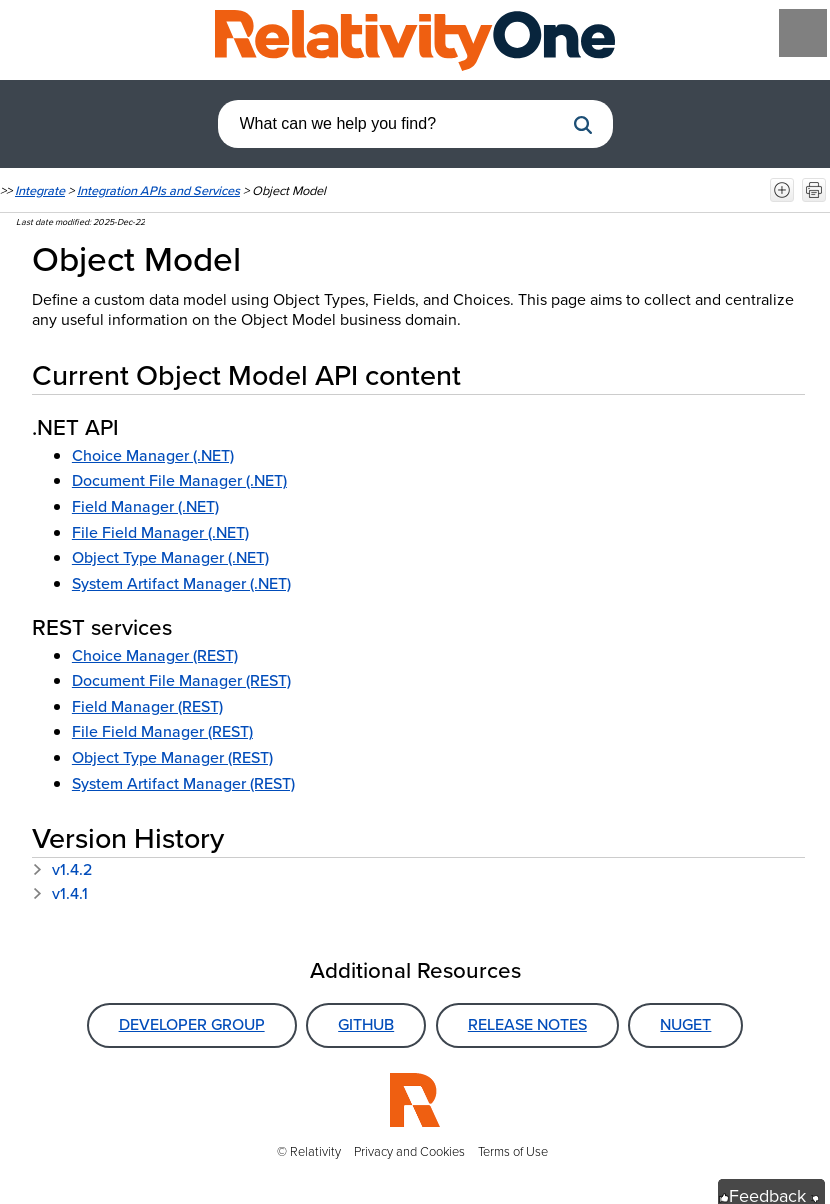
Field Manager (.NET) (145, 506)
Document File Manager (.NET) (179, 480)
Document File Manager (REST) (181, 680)
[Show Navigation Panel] (803, 33)
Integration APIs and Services (158, 190)
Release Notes (527, 1024)
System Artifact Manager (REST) (183, 783)
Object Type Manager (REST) (172, 757)
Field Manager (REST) (147, 706)
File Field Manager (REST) (162, 731)
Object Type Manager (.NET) (170, 557)
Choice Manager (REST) (155, 655)
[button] (583, 125)
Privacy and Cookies (409, 1151)
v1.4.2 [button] (62, 869)
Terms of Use (513, 1151)
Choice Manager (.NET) (153, 455)
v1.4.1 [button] (60, 893)
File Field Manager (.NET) (160, 532)
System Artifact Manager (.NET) (181, 583)
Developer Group (192, 1024)
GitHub (366, 1024)
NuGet (685, 1024)
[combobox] (390, 124)
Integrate (40, 190)
